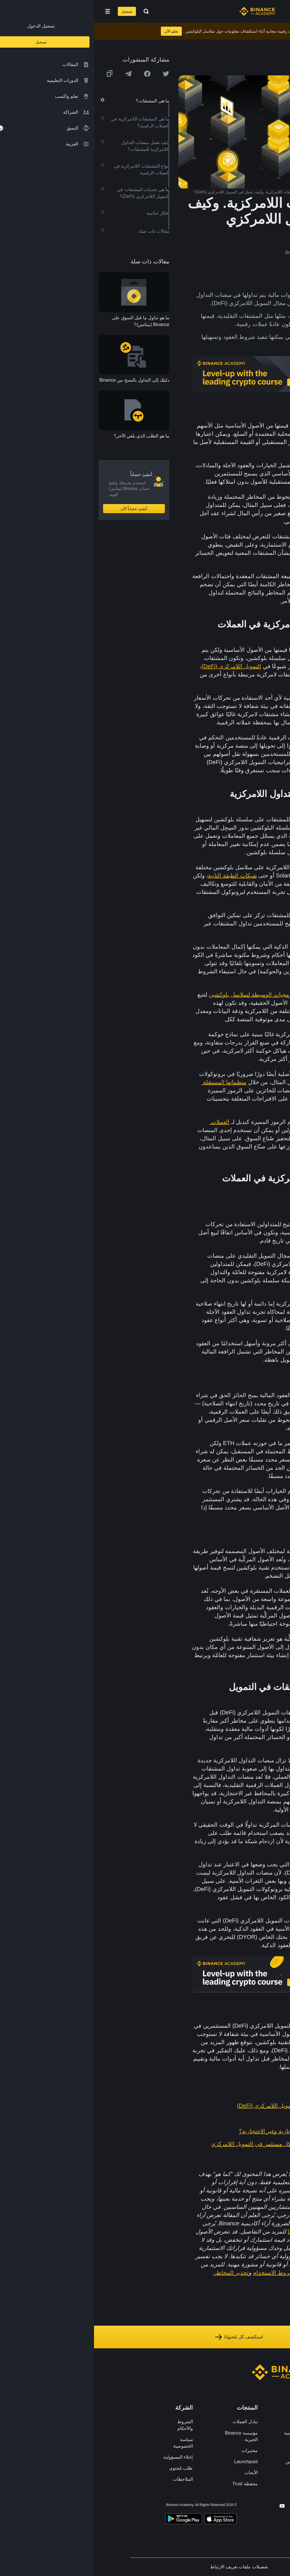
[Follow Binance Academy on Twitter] (208, 2506)
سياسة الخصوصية (89, 2442)
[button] (13, 11)
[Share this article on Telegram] (34, 73)
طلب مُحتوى (87, 2468)
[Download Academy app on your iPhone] (126, 2519)
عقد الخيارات (247, 1395)
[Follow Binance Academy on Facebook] (218, 2506)
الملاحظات (89, 2479)
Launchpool (152, 2461)
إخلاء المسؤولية (84, 2457)
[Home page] (163, 11)
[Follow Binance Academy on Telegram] (198, 2506)
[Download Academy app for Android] (89, 2519)
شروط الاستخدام (180, 2273)
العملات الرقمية (247, 434)
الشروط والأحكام (91, 2425)
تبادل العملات (150, 2421)
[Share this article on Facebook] (53, 73)
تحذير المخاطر (137, 2273)
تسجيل (33, 11)
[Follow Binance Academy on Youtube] (188, 2506)
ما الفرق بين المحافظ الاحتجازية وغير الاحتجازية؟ (203, 2131)
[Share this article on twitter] (72, 73)
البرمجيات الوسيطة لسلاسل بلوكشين (159, 994)
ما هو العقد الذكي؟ (238, 2118)
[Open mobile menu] (13, 11)
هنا (197, 2231)
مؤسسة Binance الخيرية (147, 2436)
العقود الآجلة (257, 1224)
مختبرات (156, 2450)
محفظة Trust (150, 2483)
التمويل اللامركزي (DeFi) (137, 666)
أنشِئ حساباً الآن (40, 508)
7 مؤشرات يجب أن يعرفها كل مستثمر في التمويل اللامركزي (189, 2144)
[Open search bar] (50, 11)
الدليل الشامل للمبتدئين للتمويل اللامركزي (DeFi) (202, 2106)
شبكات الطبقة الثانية (138, 875)
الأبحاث (157, 2472)
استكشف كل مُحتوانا (145, 2337)
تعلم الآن (77, 31)
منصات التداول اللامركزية (227, 819)
